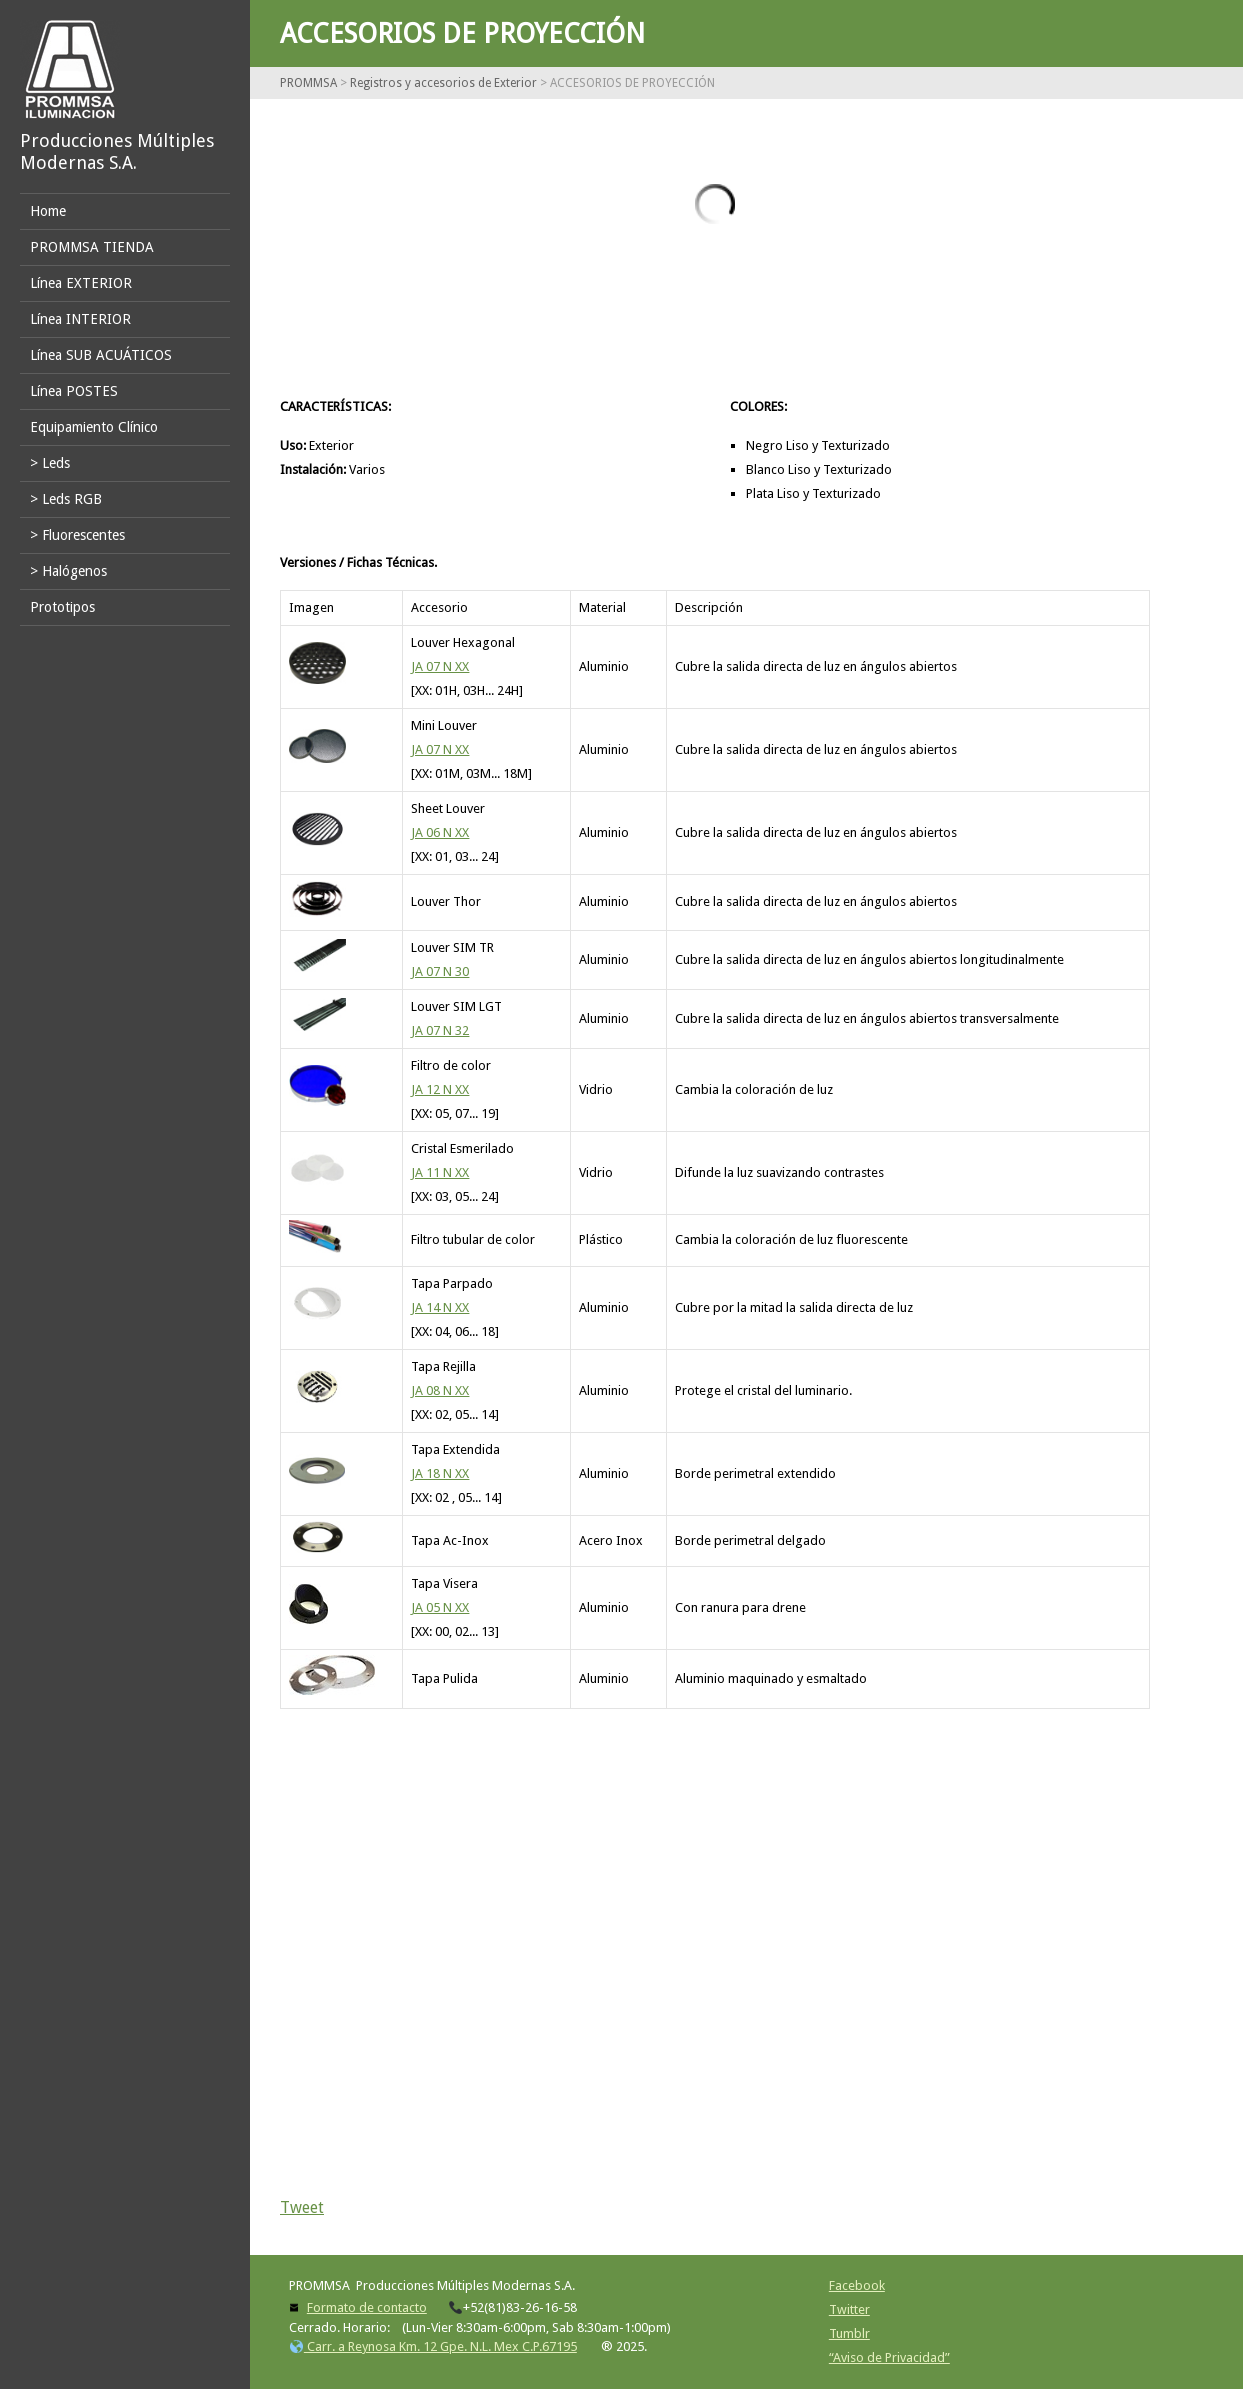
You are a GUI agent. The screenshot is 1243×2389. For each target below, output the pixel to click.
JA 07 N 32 (440, 1030)
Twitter (849, 2309)
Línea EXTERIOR (81, 283)
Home (48, 211)
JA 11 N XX (440, 1172)
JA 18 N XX (440, 1473)
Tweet (302, 2207)
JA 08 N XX (440, 1390)
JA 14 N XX (440, 1307)
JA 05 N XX (440, 1607)
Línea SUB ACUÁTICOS (101, 355)
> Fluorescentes (77, 535)
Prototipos (62, 607)
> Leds (50, 463)
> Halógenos (68, 571)
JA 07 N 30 (440, 971)
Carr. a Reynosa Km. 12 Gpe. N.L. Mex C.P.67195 (433, 2346)
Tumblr (849, 2333)
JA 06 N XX (440, 832)
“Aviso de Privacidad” (889, 2357)
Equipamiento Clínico (94, 427)
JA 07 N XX (440, 666)
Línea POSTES (74, 391)
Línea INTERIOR (80, 319)
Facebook (857, 2285)
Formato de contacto (367, 2307)
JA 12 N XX (440, 1089)
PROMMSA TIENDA (92, 247)
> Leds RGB (66, 499)
